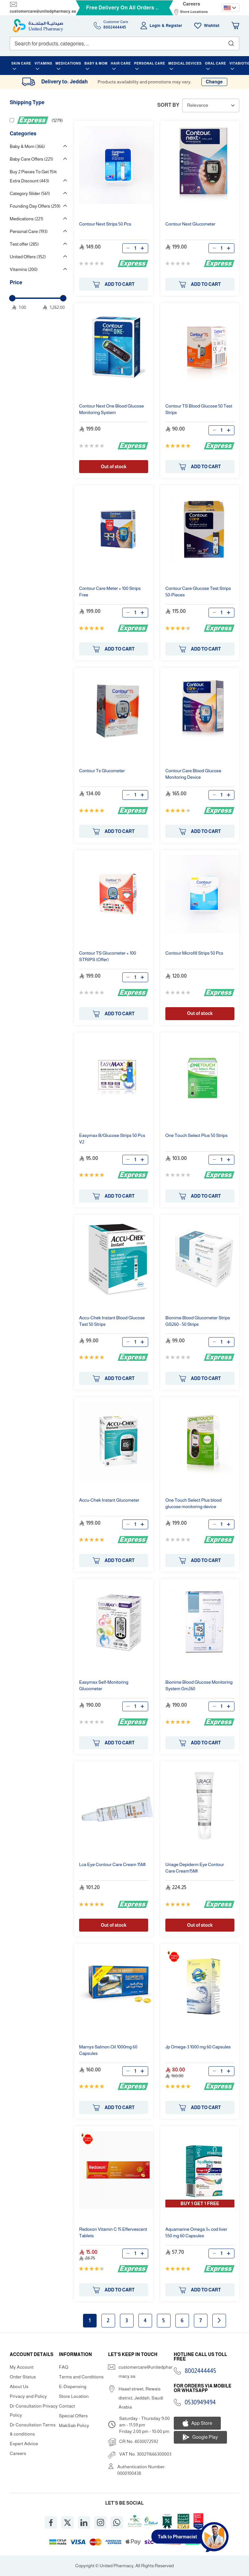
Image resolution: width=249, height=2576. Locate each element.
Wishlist (211, 25)
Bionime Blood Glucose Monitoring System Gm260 (198, 1685)
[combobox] (124, 43)
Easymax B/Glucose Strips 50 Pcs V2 (112, 1138)
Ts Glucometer (102, 770)
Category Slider (30, 193)
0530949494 (200, 2402)
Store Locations (194, 12)
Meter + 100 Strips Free (110, 591)
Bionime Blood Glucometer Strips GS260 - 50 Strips (197, 1321)
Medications (26, 218)
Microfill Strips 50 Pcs (194, 953)
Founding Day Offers (35, 206)
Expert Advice (24, 2443)
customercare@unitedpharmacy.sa (43, 11)
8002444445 (200, 2371)
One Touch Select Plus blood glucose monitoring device (193, 1503)
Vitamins (24, 269)
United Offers (28, 256)
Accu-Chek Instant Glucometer (109, 1500)
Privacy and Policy (28, 2396)
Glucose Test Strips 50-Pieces (198, 591)
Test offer (24, 244)
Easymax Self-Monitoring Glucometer (103, 1685)
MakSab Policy (74, 2425)
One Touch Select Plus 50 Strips (196, 1135)
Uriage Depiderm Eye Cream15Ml (194, 1868)
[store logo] (38, 25)
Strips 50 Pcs (105, 223)
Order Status (23, 2376)
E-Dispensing (73, 2386)
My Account (22, 2367)
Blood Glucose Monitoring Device (193, 774)
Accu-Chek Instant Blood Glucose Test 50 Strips (112, 1321)
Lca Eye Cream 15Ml (112, 1864)
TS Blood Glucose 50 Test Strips (198, 409)
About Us (19, 2386)
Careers (191, 3)
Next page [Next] (219, 2320)
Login (155, 25)
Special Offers (73, 2415)
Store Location (74, 2396)
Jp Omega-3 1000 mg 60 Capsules (198, 2046)
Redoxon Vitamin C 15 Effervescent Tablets (113, 2232)
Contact (67, 2406)
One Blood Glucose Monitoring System (111, 409)
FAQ (63, 2367)
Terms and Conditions (81, 2376)
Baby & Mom (27, 146)
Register (174, 25)
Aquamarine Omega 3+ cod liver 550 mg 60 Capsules (196, 2232)
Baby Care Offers (31, 159)
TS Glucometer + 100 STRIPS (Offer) (107, 956)
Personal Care (29, 231)
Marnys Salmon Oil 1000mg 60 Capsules (108, 2050)
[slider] (12, 298)
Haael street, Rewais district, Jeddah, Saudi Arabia (141, 2398)
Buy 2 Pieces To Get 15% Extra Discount (33, 176)
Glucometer (190, 223)
